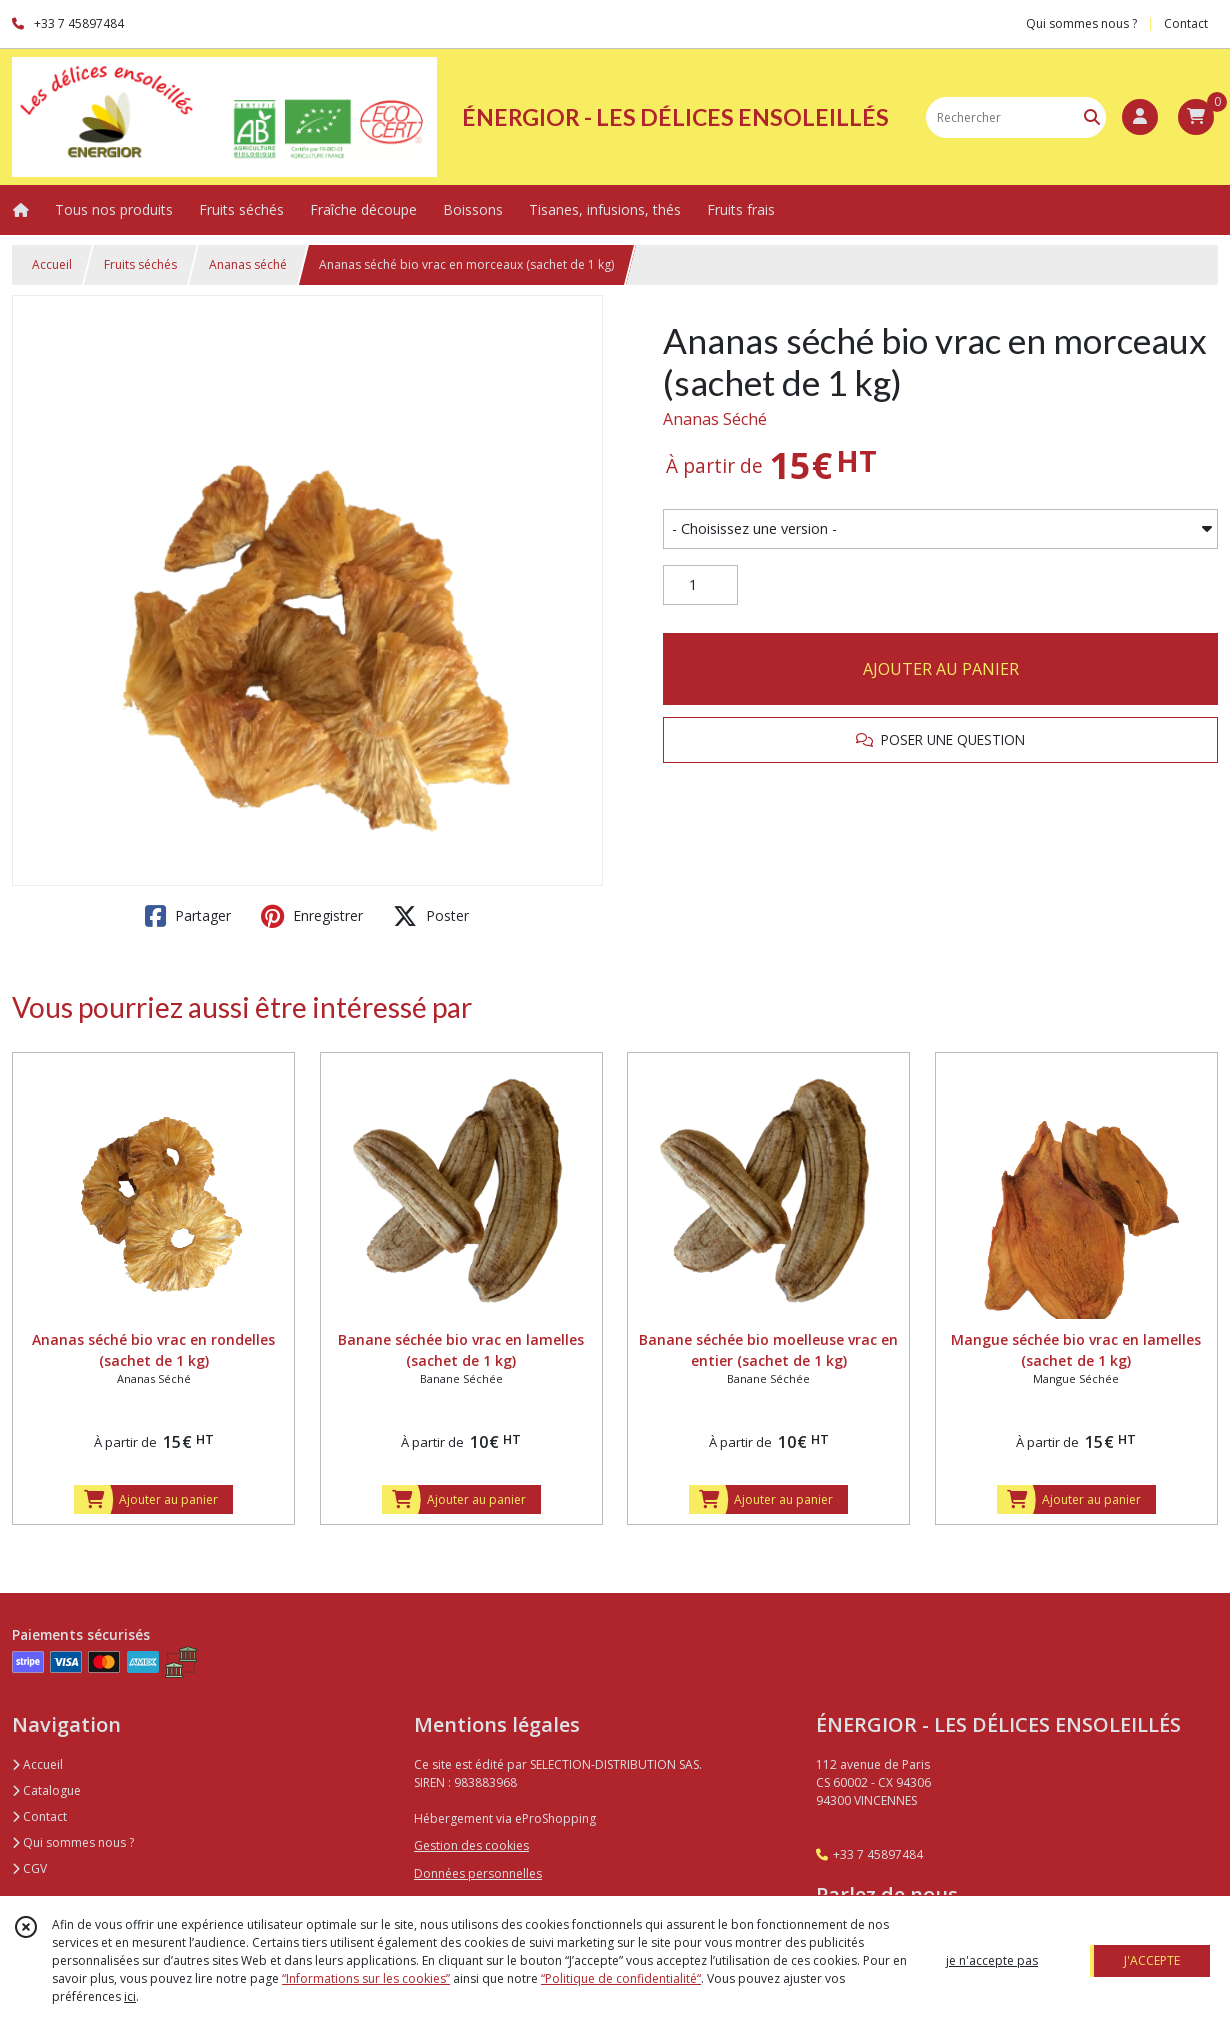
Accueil (52, 264)
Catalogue (46, 1790)
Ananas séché (248, 264)
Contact (1186, 23)
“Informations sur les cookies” (366, 1978)
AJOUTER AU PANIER (941, 669)
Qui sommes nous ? (73, 1842)
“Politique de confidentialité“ (621, 1978)
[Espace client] (1140, 117)
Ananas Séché (715, 419)
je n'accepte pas (992, 1960)
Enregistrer (312, 916)
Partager (188, 916)
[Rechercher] (1092, 117)
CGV (29, 1868)
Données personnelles (478, 1873)
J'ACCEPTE (1152, 1960)
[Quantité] (700, 585)
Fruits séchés (140, 264)
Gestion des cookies (471, 1845)
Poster (431, 916)
